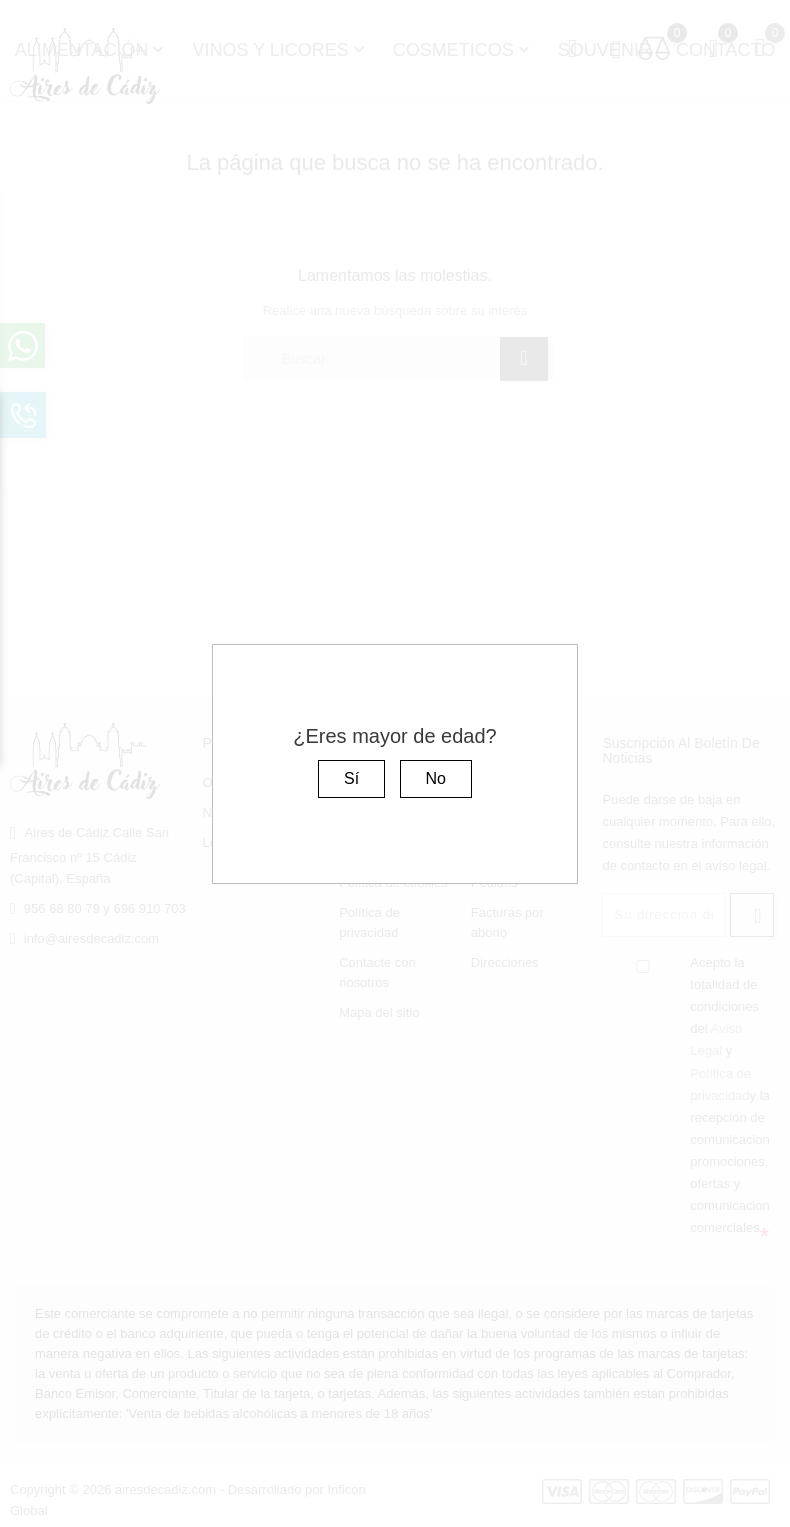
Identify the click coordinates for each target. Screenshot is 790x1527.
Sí (351, 778)
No (436, 778)
